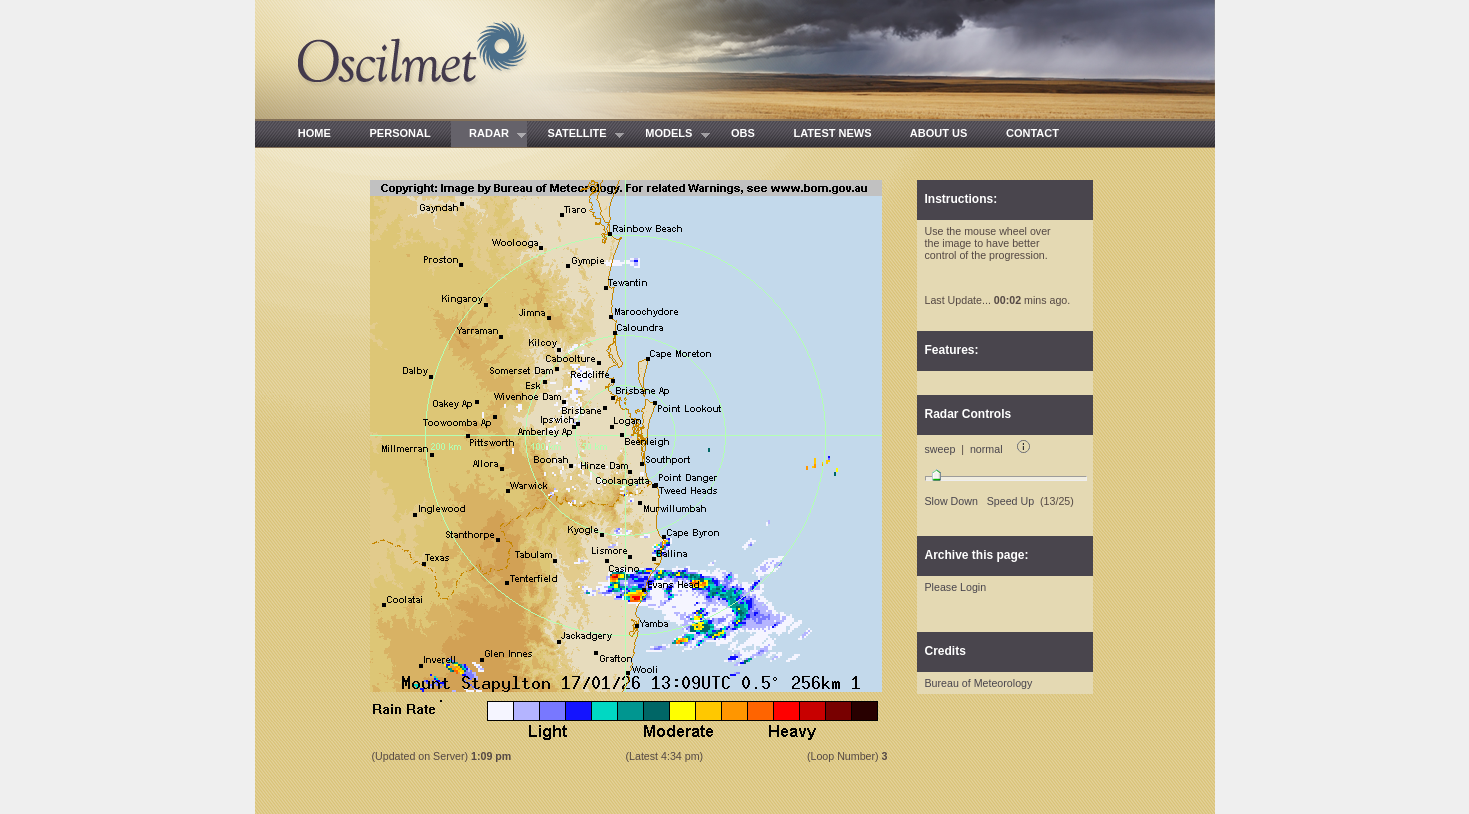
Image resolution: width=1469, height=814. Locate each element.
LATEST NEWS (832, 133)
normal (986, 449)
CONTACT (1033, 133)
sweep (940, 449)
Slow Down (951, 501)
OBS (743, 133)
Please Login (956, 587)
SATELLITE (577, 135)
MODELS (669, 135)
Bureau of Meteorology (979, 683)
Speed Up (1010, 501)
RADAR (489, 135)
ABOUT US (939, 133)
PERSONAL (400, 133)
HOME (315, 133)
